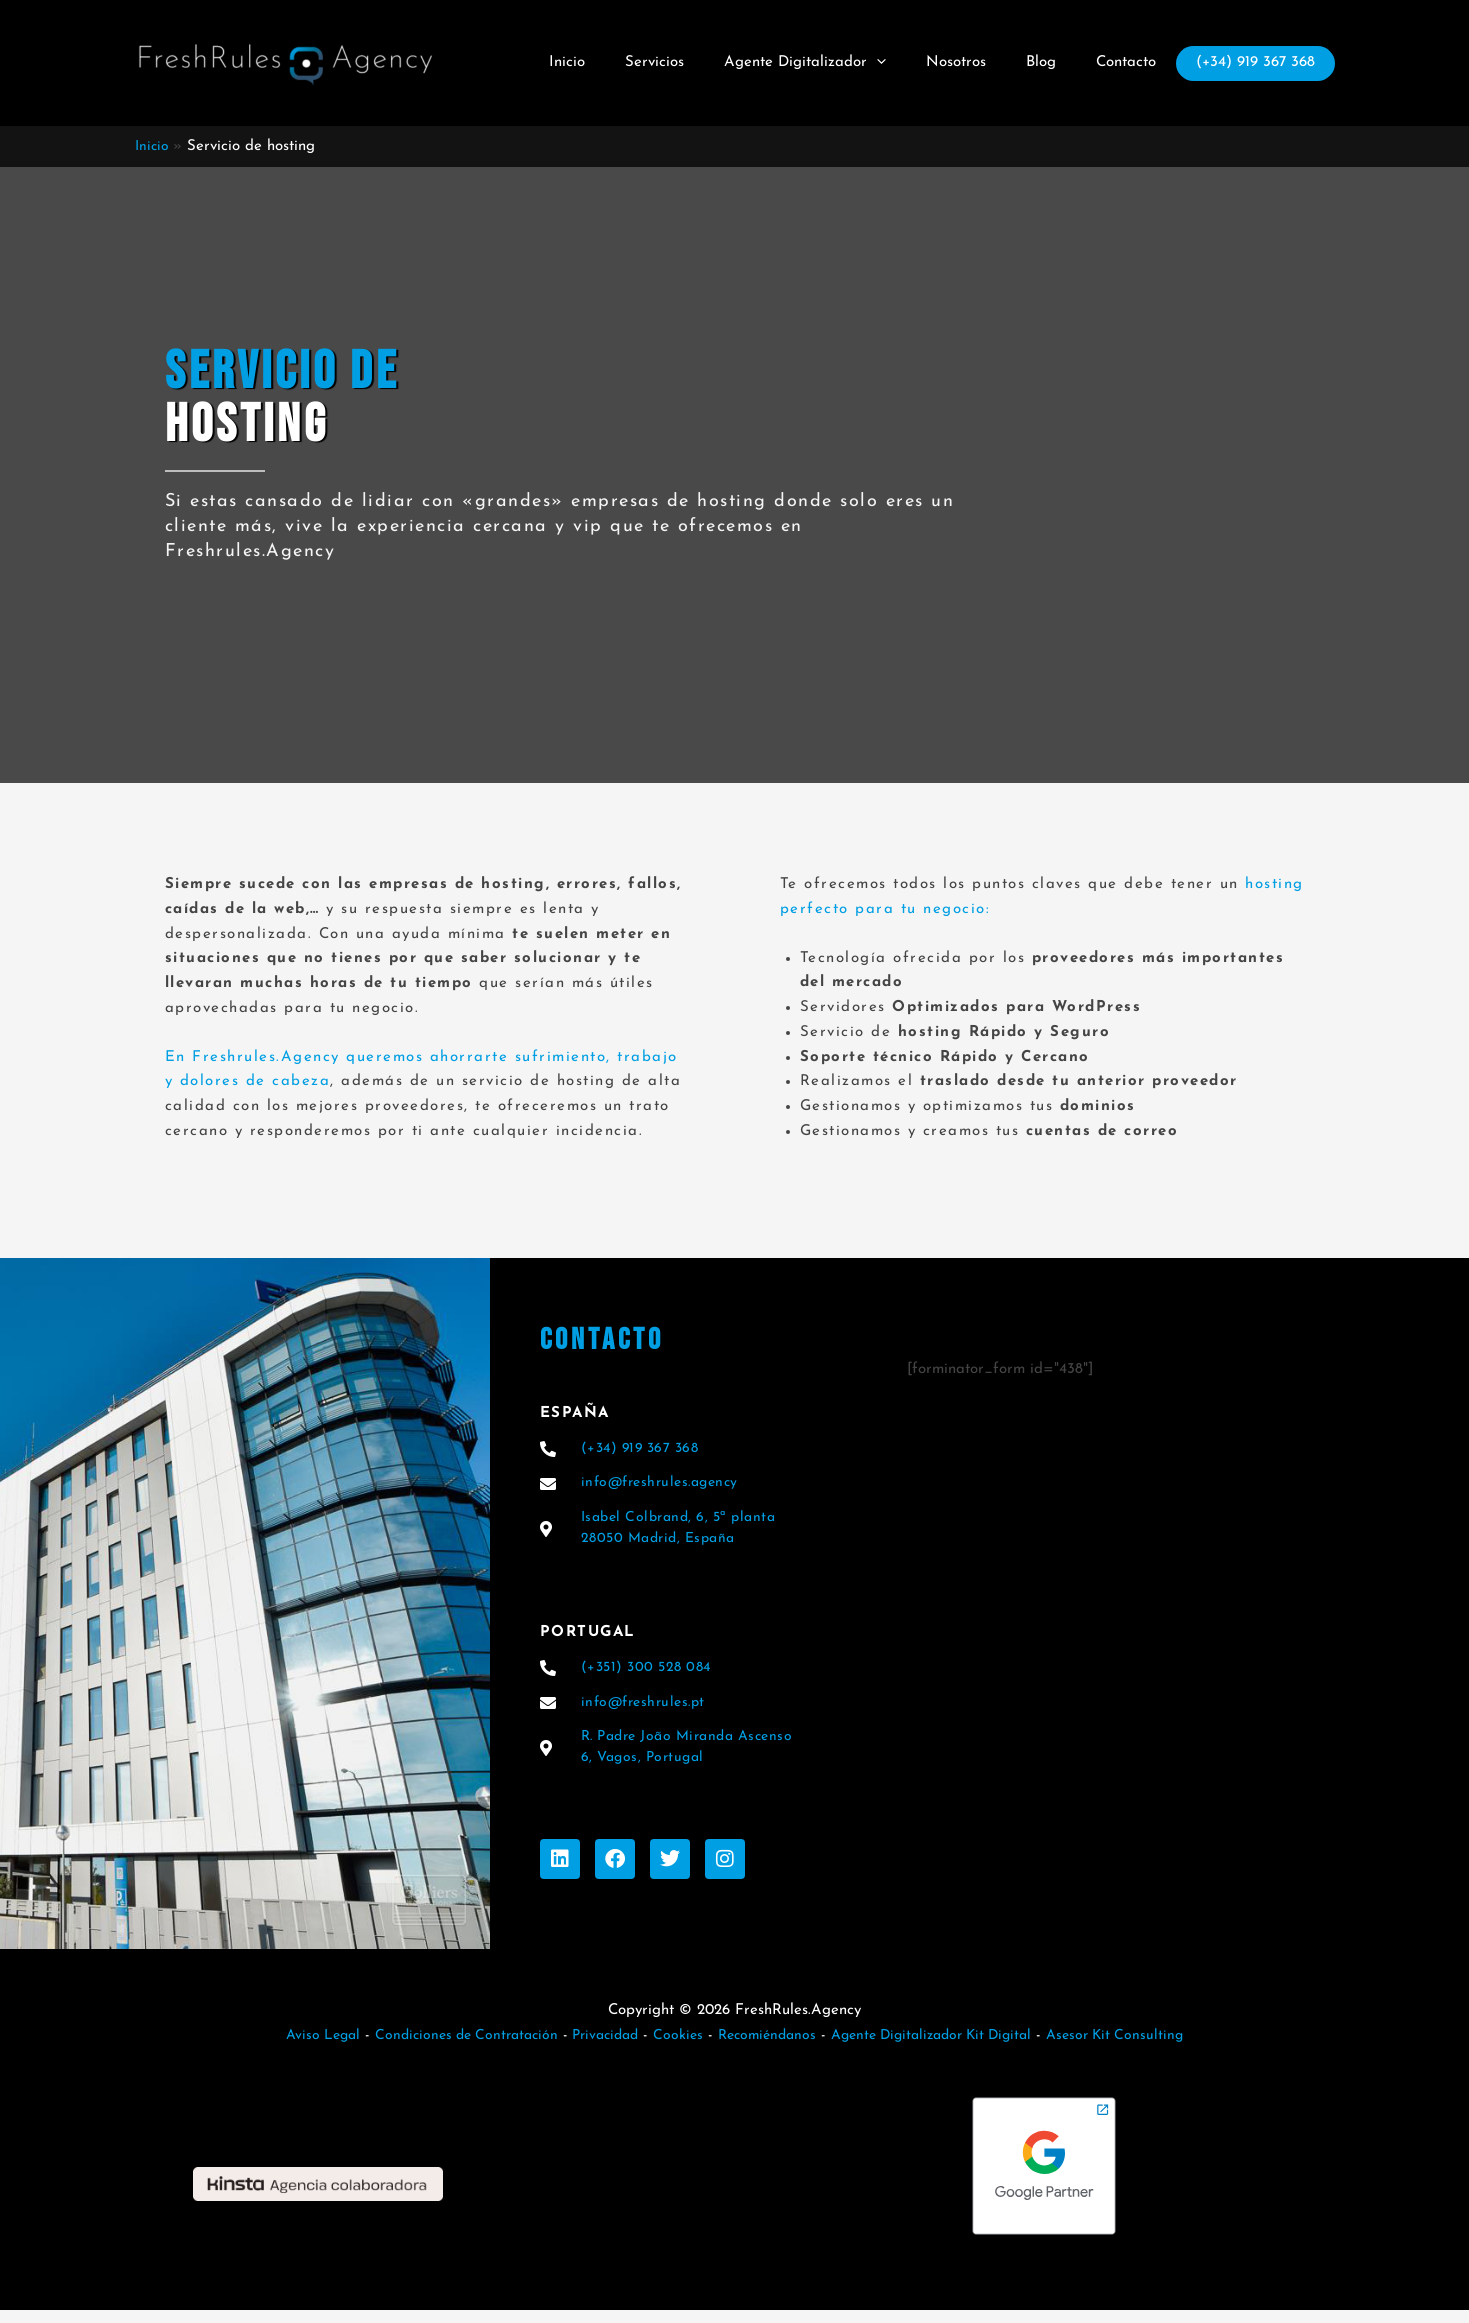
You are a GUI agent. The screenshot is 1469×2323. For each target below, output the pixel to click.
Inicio (612, 62)
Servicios (689, 62)
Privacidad (595, 2048)
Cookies (674, 2048)
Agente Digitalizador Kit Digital (944, 2048)
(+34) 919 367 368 (1250, 64)
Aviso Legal (297, 2048)
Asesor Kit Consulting (1140, 2048)
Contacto (1121, 62)
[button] (901, 63)
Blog (1046, 62)
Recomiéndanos (767, 2048)
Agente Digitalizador (830, 63)
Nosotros (971, 62)
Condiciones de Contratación (449, 2048)
